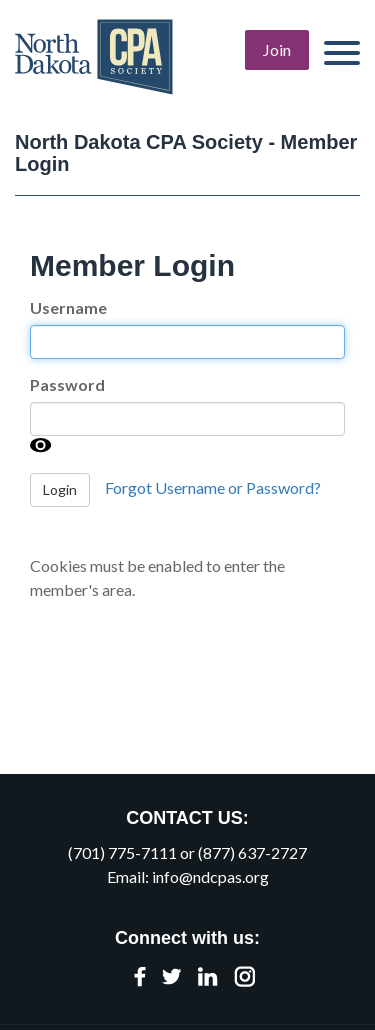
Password (67, 384)
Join (277, 49)
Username (68, 307)
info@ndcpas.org (210, 876)
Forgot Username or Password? (213, 487)
